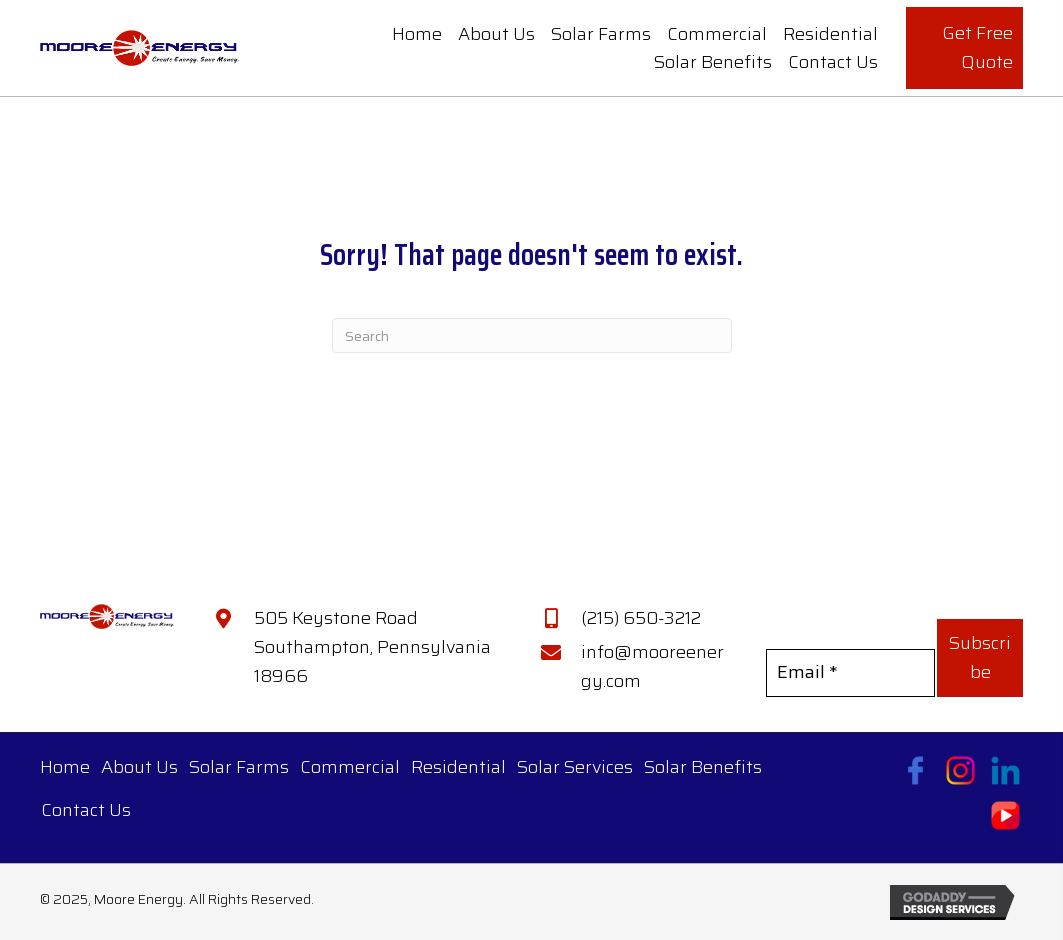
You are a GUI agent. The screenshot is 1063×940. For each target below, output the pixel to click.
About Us (139, 767)
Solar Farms (239, 767)
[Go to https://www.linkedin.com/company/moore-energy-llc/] (1005, 770)
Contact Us (86, 810)
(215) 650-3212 (641, 618)
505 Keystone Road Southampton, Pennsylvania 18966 (372, 647)
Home (65, 767)
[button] (980, 658)
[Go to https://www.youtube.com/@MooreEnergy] (1005, 815)
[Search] (532, 335)
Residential (458, 767)
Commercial (350, 767)
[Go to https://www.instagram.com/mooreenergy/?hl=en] (960, 770)
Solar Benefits (703, 767)
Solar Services (575, 767)
